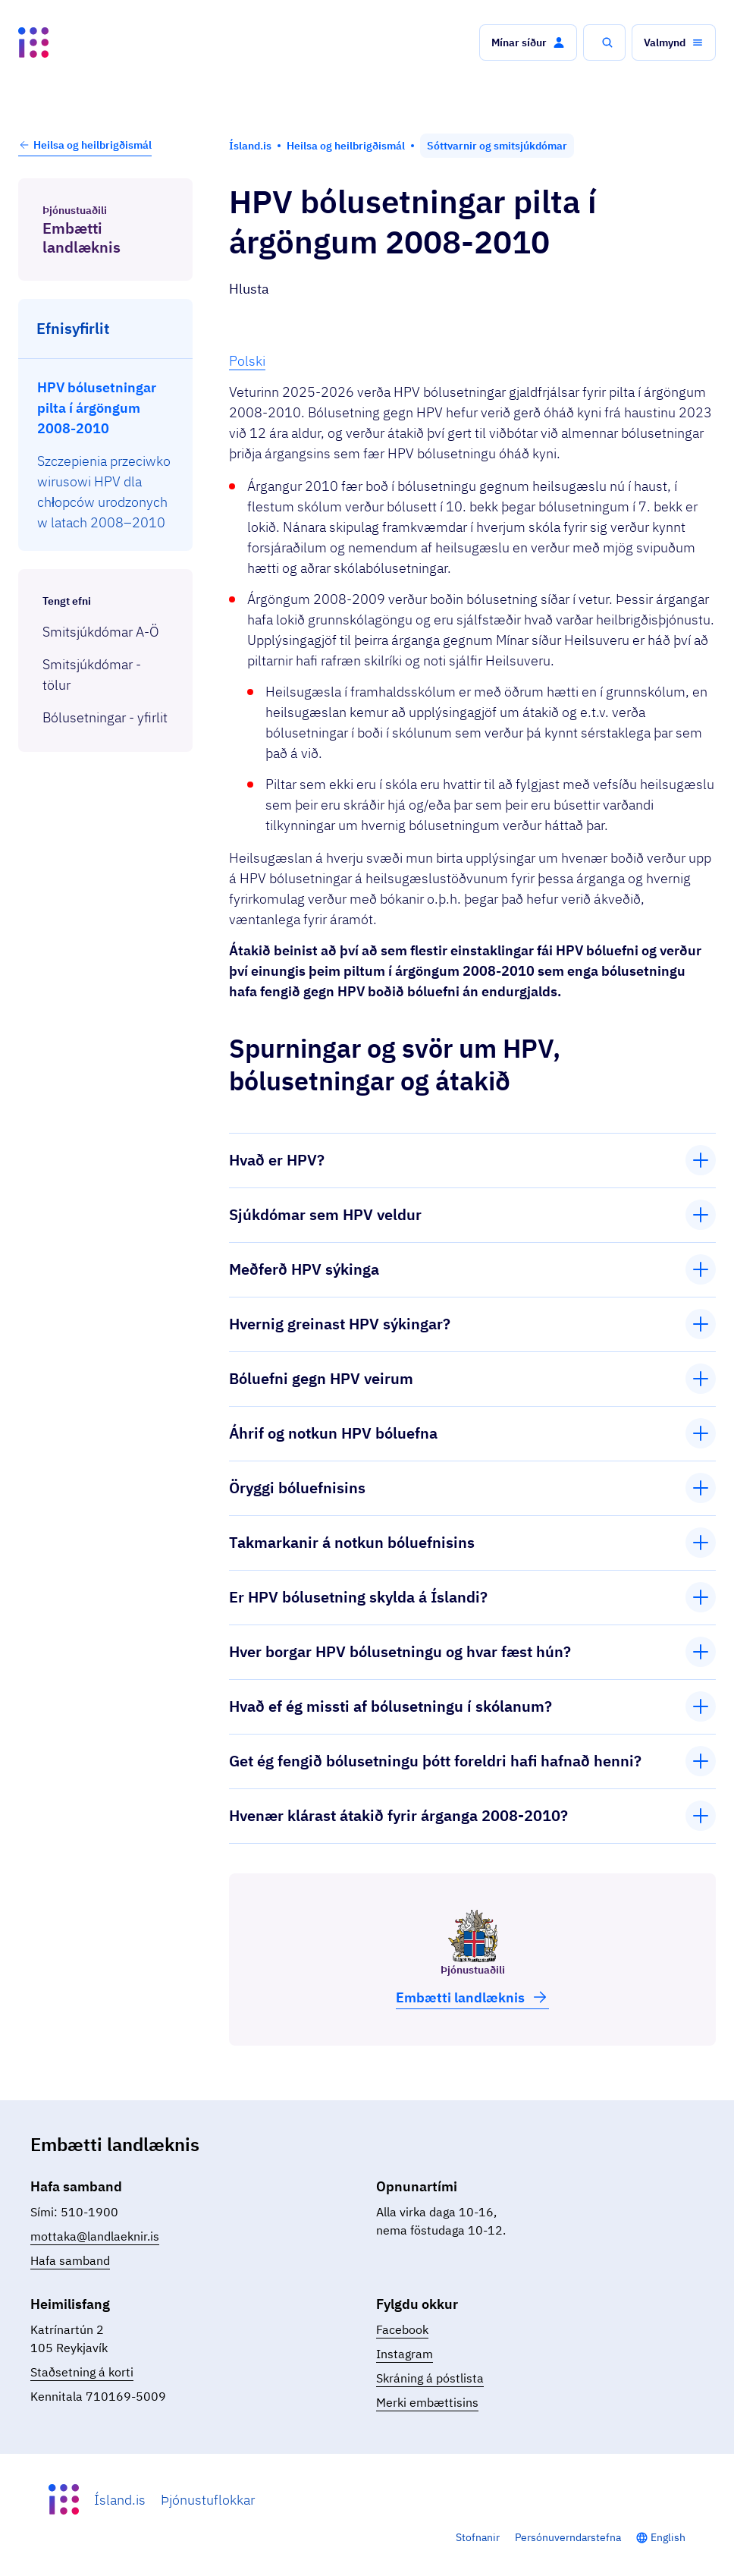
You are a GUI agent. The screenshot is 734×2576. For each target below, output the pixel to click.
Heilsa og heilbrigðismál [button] (85, 145)
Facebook (402, 2329)
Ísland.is (120, 2499)
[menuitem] (106, 408)
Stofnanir (478, 2537)
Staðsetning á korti (81, 2371)
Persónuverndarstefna (568, 2537)
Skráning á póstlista (430, 2378)
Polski (247, 361)
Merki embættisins (427, 2402)
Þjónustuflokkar (208, 2499)
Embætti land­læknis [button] (472, 1997)
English (668, 2537)
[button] (528, 42)
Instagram (404, 2353)
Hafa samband (70, 2260)
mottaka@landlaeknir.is (94, 2236)
